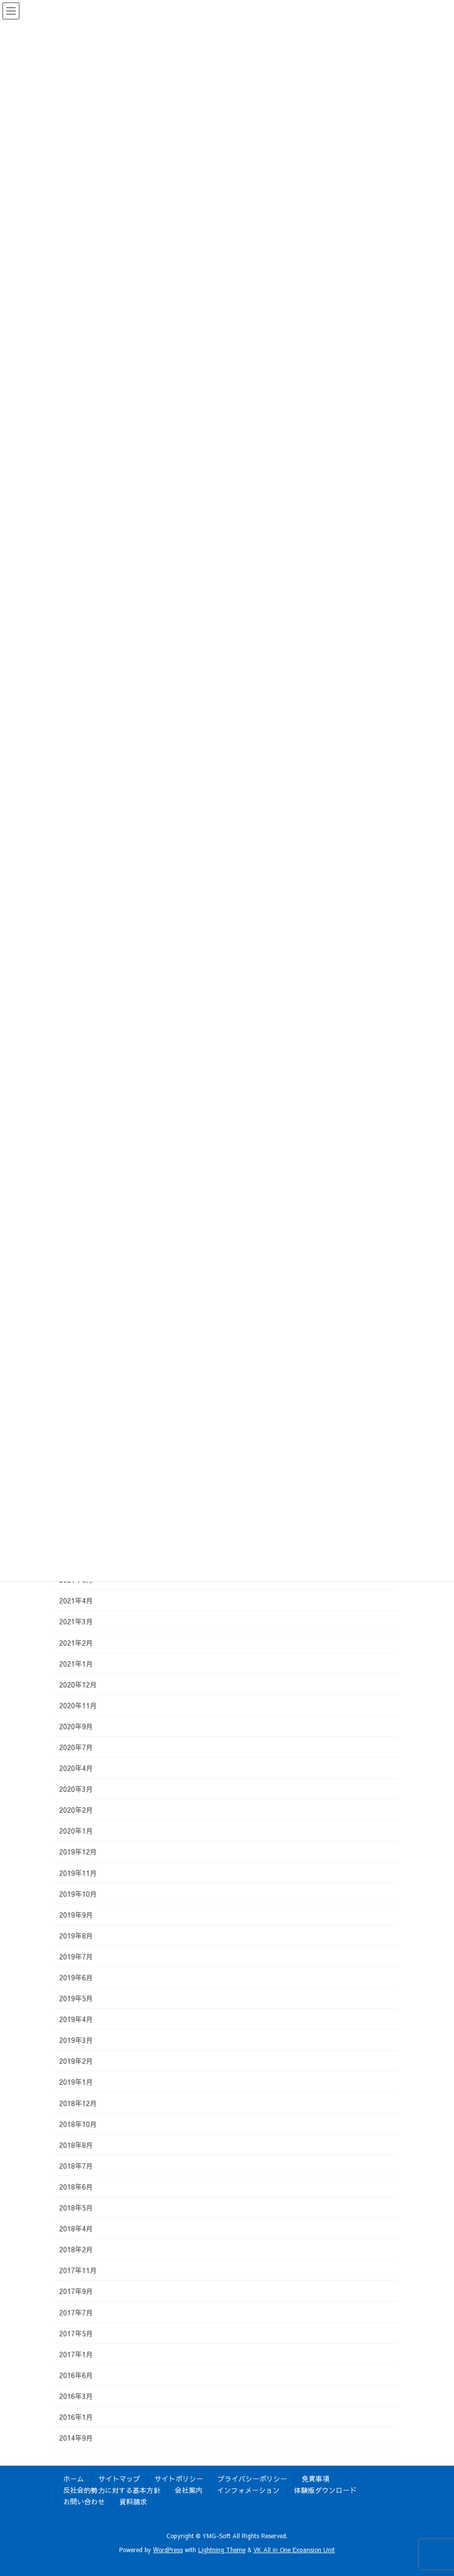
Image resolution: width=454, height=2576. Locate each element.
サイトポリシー (178, 2479)
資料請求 (133, 2501)
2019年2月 (76, 2061)
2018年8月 (76, 2145)
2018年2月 (76, 2249)
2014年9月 (76, 2438)
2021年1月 (76, 1664)
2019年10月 (78, 1894)
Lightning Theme (221, 2550)
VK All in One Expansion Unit (294, 2550)
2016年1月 (76, 2417)
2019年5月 (76, 1998)
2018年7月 (76, 2166)
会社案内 (189, 2490)
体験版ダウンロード (325, 2490)
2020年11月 (78, 1705)
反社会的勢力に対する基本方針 (111, 2490)
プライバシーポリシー (252, 2479)
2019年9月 (76, 1915)
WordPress (168, 2550)
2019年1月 (76, 2082)
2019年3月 (76, 2040)
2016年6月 (76, 2375)
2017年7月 (76, 2312)
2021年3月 (76, 1621)
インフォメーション (248, 2490)
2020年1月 (76, 1831)
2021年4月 (76, 1600)
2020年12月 (78, 1684)
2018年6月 (76, 2187)
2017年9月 (76, 2291)
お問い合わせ (84, 2501)
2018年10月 (78, 2124)
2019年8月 (76, 1936)
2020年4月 (76, 1768)
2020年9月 (76, 1726)
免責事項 (315, 2479)
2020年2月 (76, 1810)
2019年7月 (76, 1956)
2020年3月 (76, 1789)
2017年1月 (76, 2354)
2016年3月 (76, 2396)
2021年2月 (76, 1643)
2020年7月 (76, 1747)
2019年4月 (76, 2019)
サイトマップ (119, 2479)
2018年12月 (78, 2103)
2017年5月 (76, 2333)
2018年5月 (76, 2208)
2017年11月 (78, 2270)
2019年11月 (78, 1873)
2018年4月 (76, 2228)
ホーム (73, 2479)
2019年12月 (78, 1852)
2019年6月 (76, 1977)
